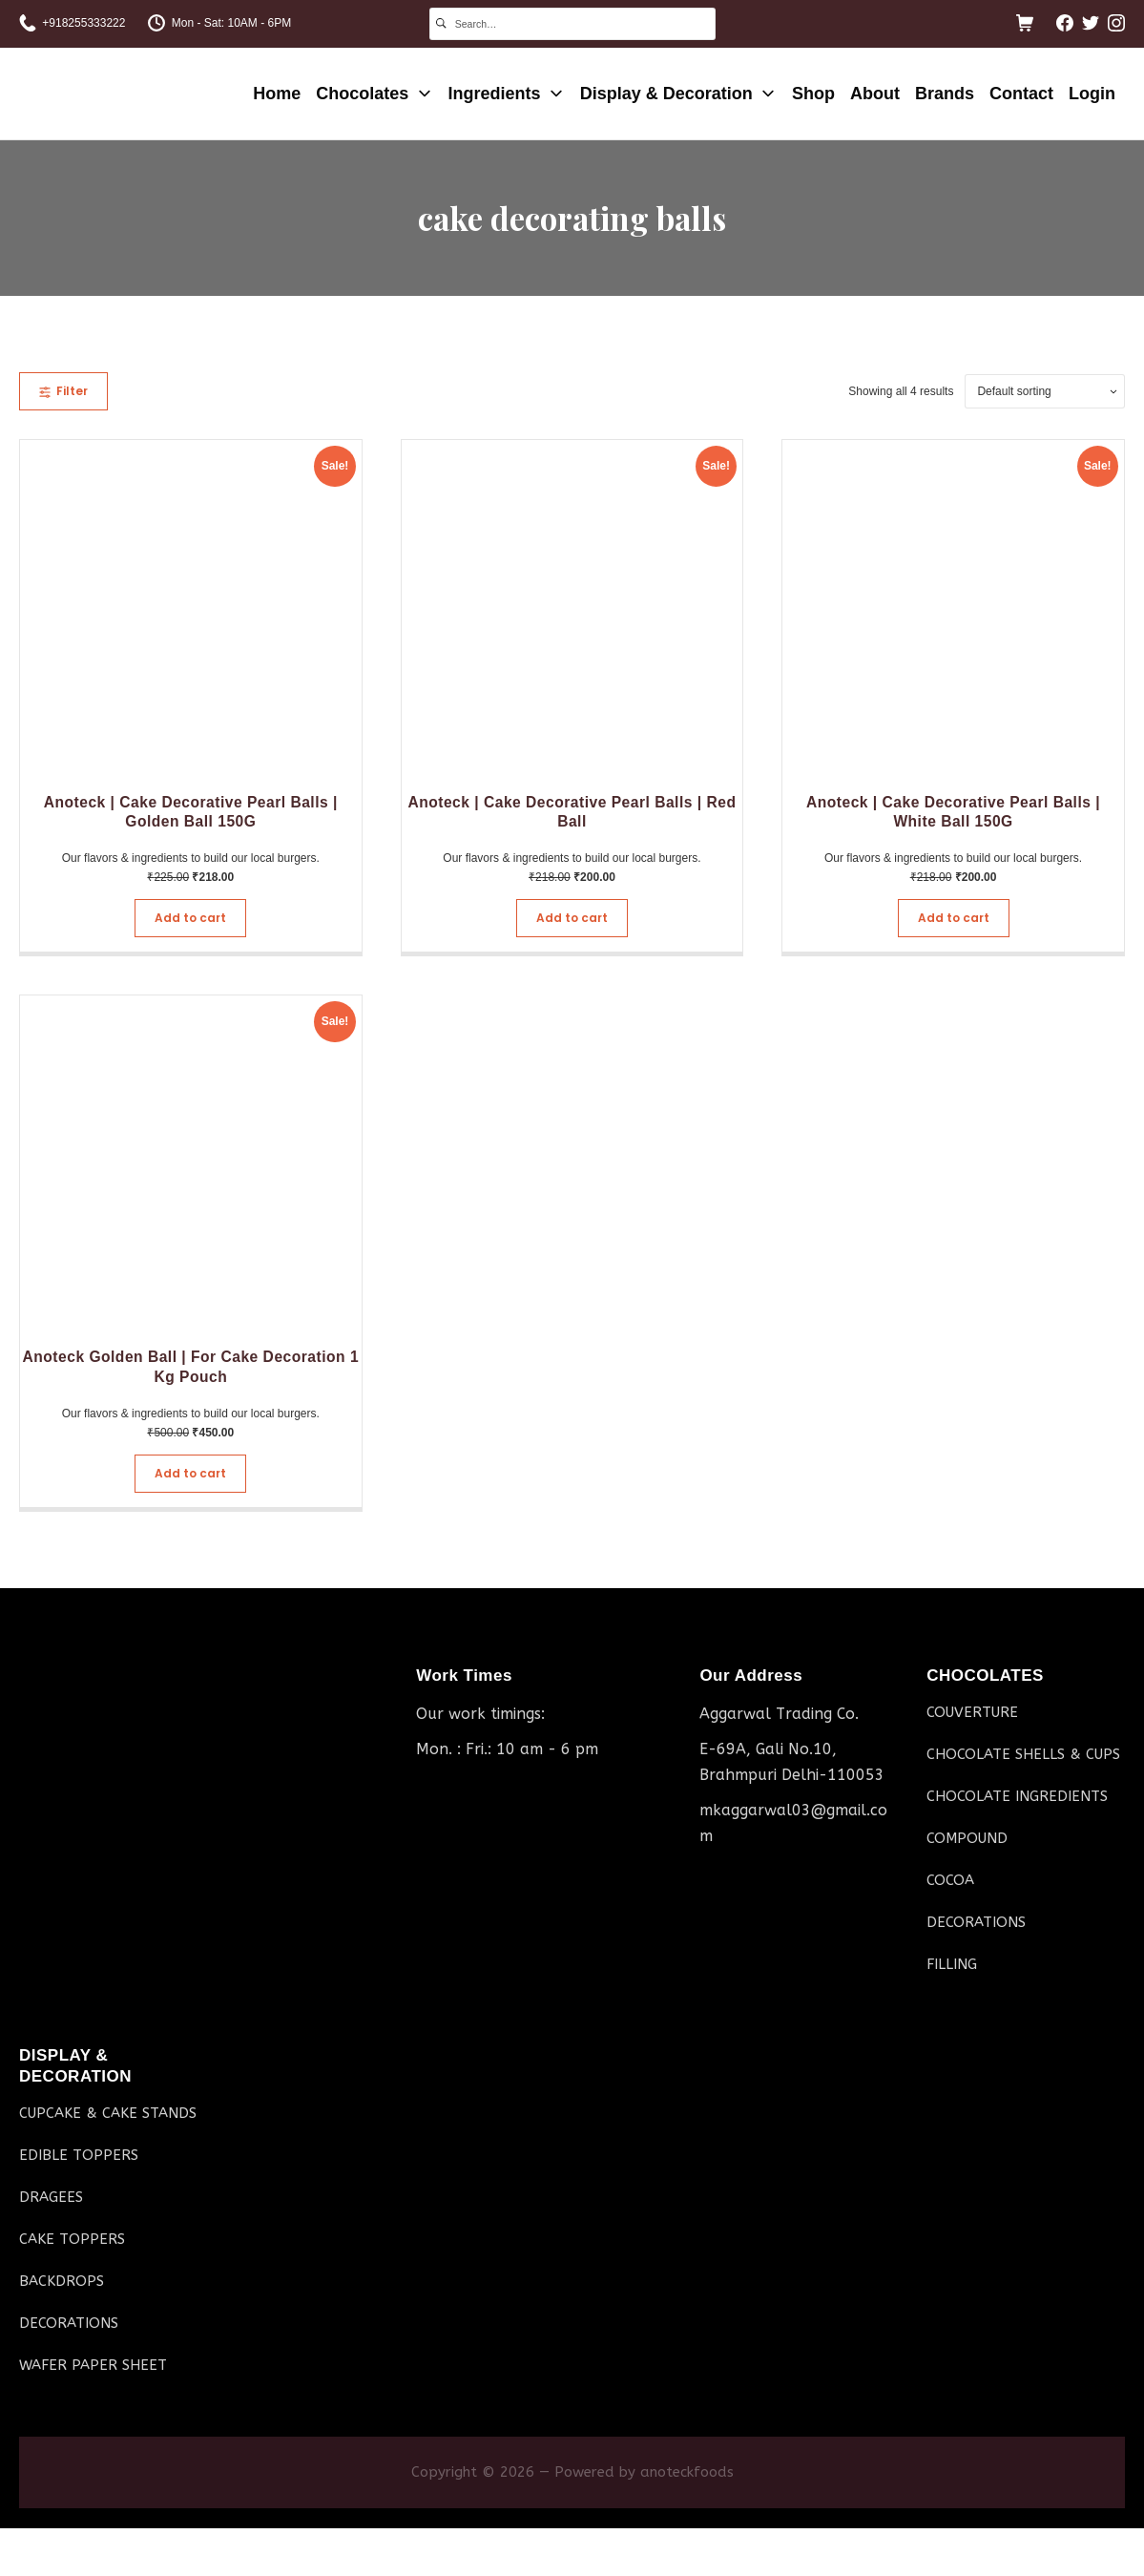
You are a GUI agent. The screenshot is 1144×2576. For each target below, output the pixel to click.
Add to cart (190, 918)
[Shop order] (1045, 391)
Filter (63, 391)
